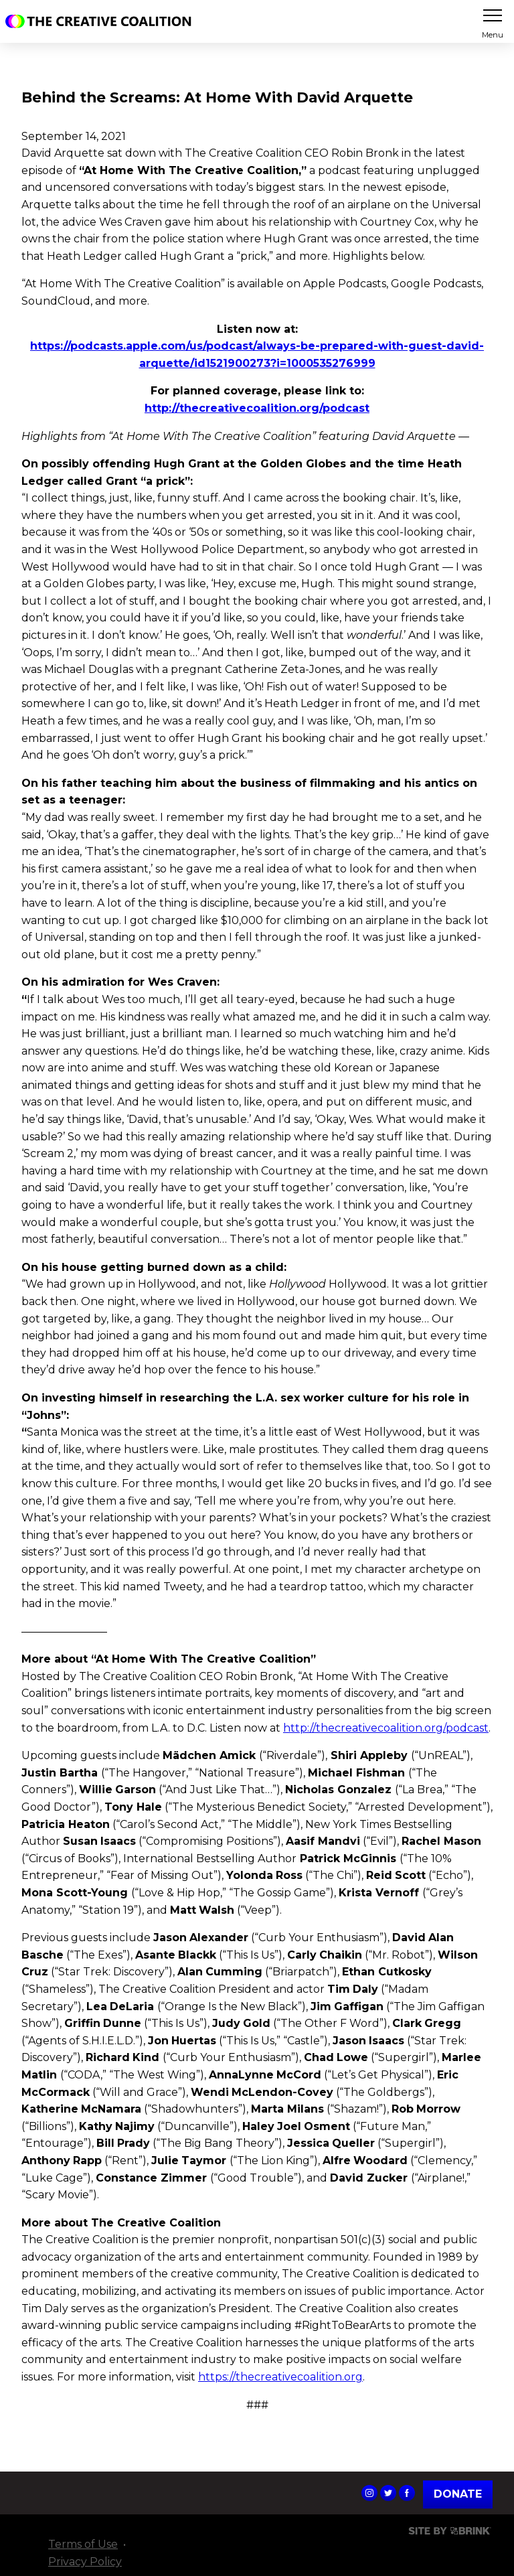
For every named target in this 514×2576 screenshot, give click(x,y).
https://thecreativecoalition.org (280, 2376)
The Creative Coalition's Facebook (407, 2493)
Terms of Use (83, 2544)
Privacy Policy (85, 2561)
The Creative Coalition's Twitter (388, 2493)
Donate (458, 2494)
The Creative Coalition (101, 21)
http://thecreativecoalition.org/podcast (386, 1728)
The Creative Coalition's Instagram (369, 2493)
